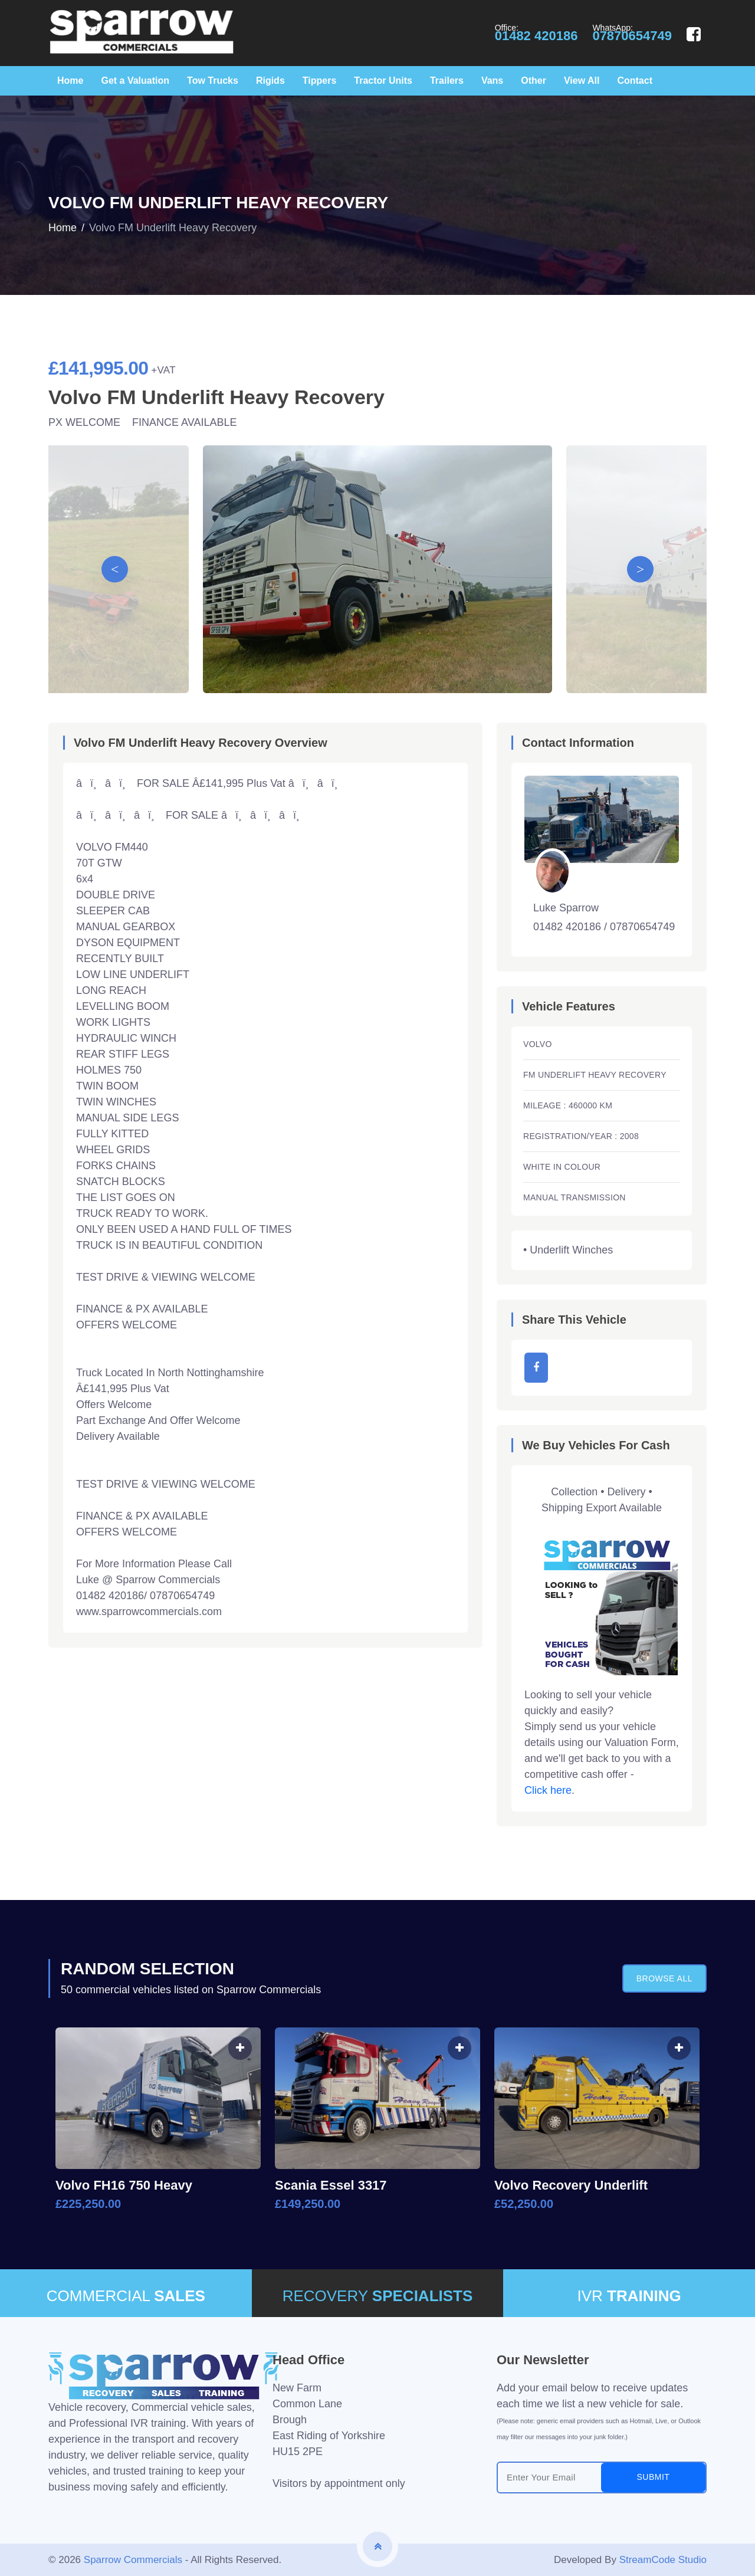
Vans (492, 81)
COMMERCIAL (126, 2296)
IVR (629, 2296)
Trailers (447, 81)
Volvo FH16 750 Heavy (123, 2185)
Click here (548, 1790)
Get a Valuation (135, 81)
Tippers (320, 81)
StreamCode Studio (663, 2559)
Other (533, 81)
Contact (634, 81)
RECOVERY (378, 2296)
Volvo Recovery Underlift (571, 2185)
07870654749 (632, 36)
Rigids (270, 81)
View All (581, 81)
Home (70, 81)
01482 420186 (536, 36)
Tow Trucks (212, 81)
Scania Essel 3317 (331, 2185)
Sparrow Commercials (133, 2559)
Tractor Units (383, 81)
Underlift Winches (571, 1250)
